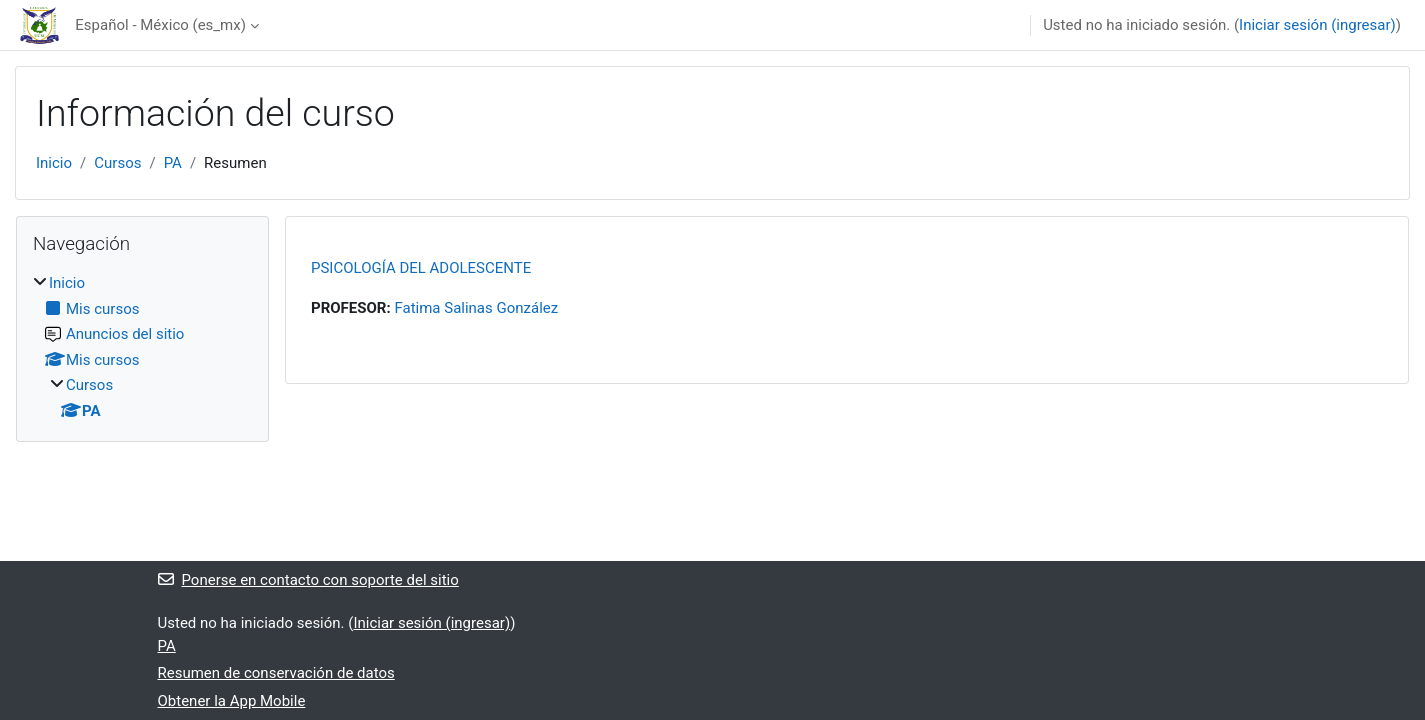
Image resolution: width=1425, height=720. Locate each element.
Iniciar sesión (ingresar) (1317, 25)
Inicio (54, 163)
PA (173, 163)
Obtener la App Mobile (232, 701)
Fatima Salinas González (476, 308)
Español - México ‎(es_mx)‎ (160, 25)
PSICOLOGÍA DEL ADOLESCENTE (421, 268)
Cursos (117, 163)
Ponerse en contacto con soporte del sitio (308, 580)
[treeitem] (142, 347)
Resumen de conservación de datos (276, 673)
